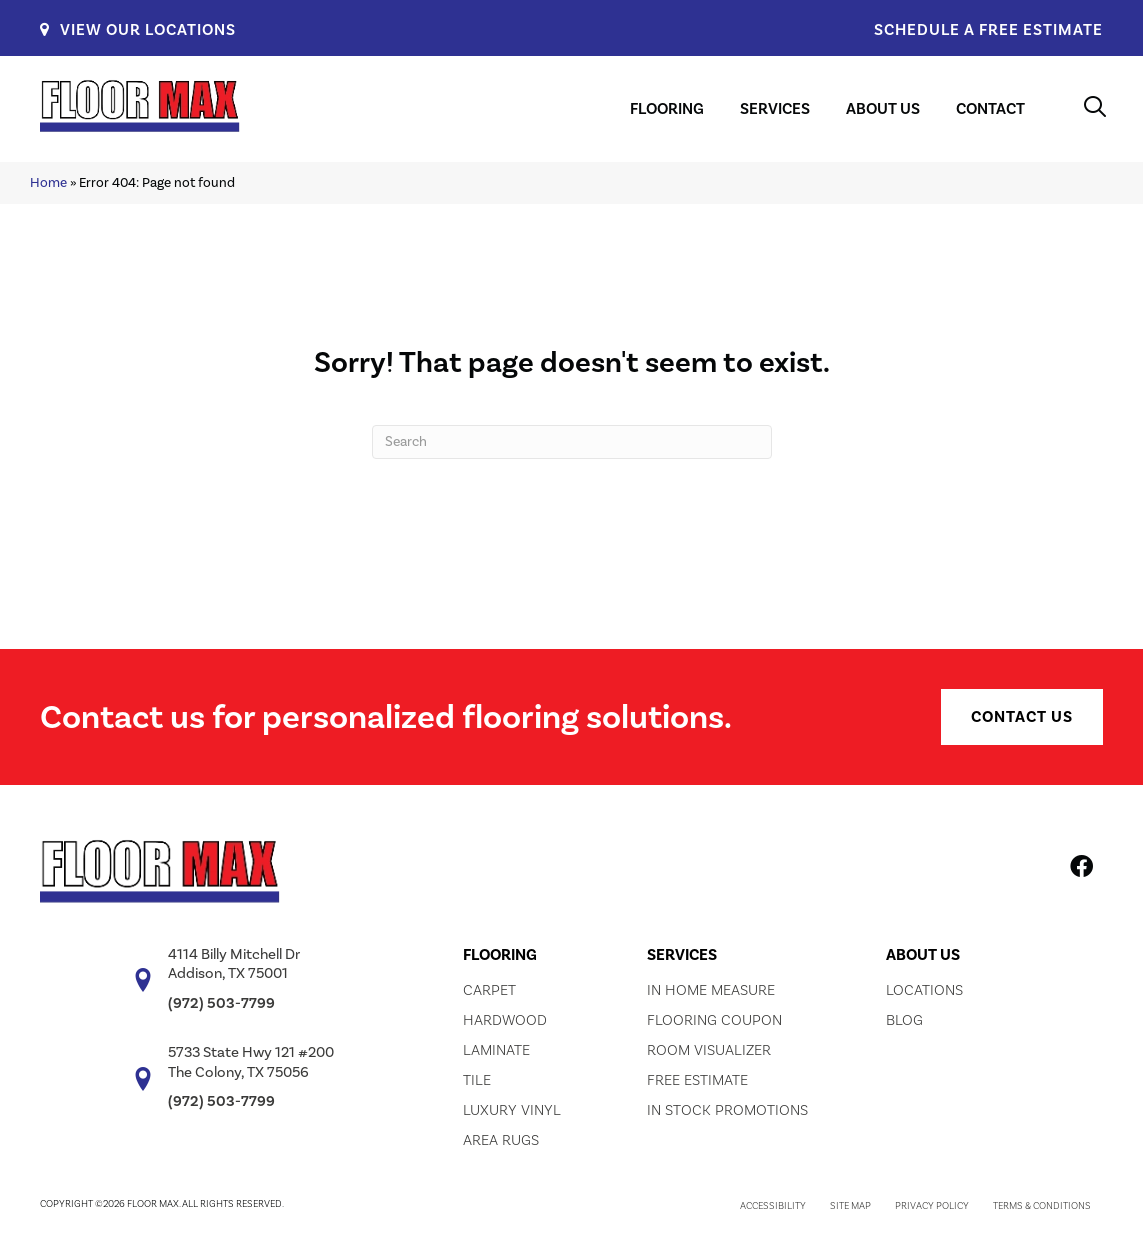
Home (48, 182)
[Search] (572, 442)
